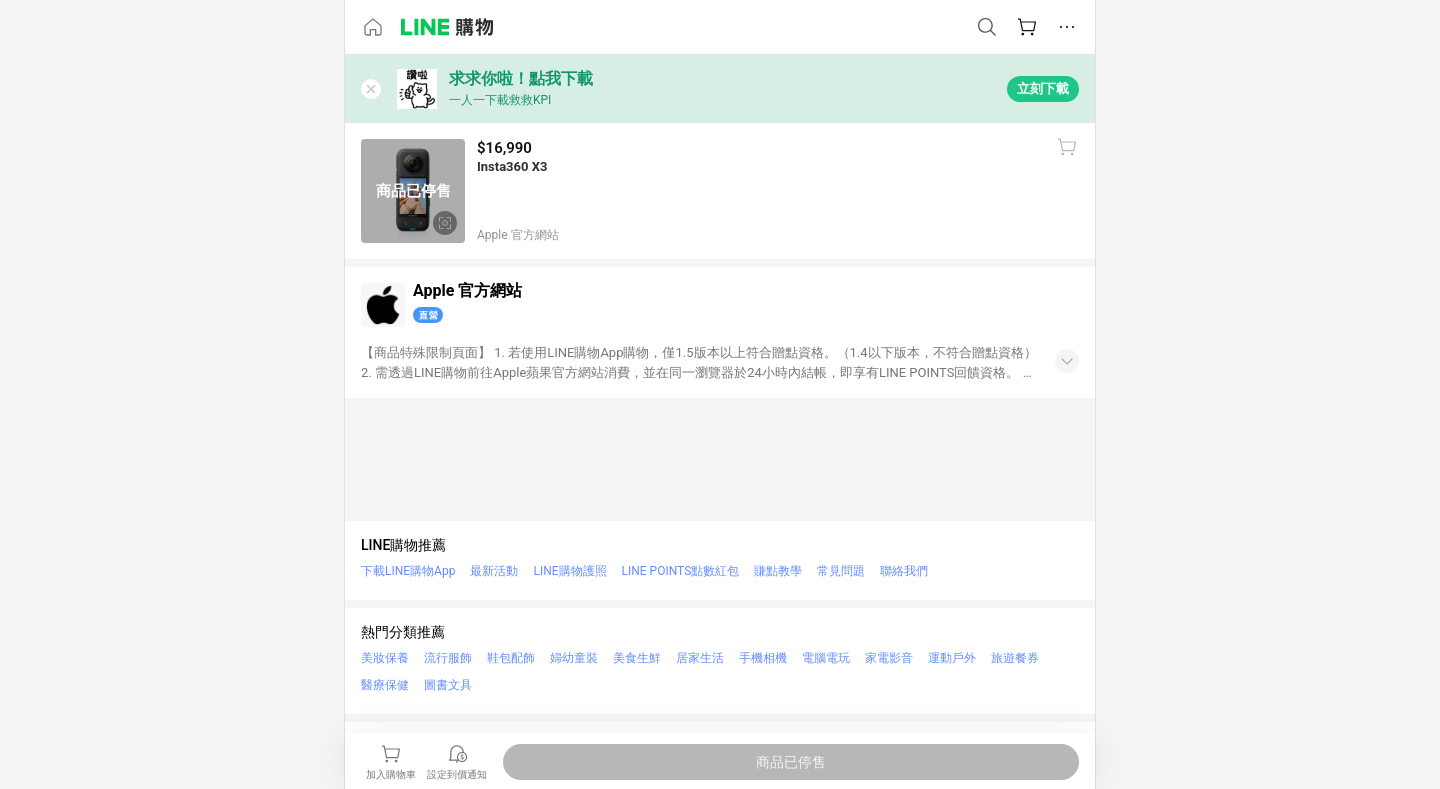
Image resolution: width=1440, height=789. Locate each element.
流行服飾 (448, 658)
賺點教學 (778, 571)
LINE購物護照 (569, 571)
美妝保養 (385, 658)
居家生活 (700, 658)
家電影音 (889, 658)
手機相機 (763, 658)
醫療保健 (385, 685)
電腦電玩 (826, 658)
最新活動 (494, 571)
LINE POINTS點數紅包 (681, 571)
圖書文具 (448, 685)
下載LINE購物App (408, 571)
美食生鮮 (637, 658)
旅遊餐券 (1015, 658)
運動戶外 (952, 658)
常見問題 (841, 571)
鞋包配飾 (511, 658)
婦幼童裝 (574, 658)
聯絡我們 (904, 571)
